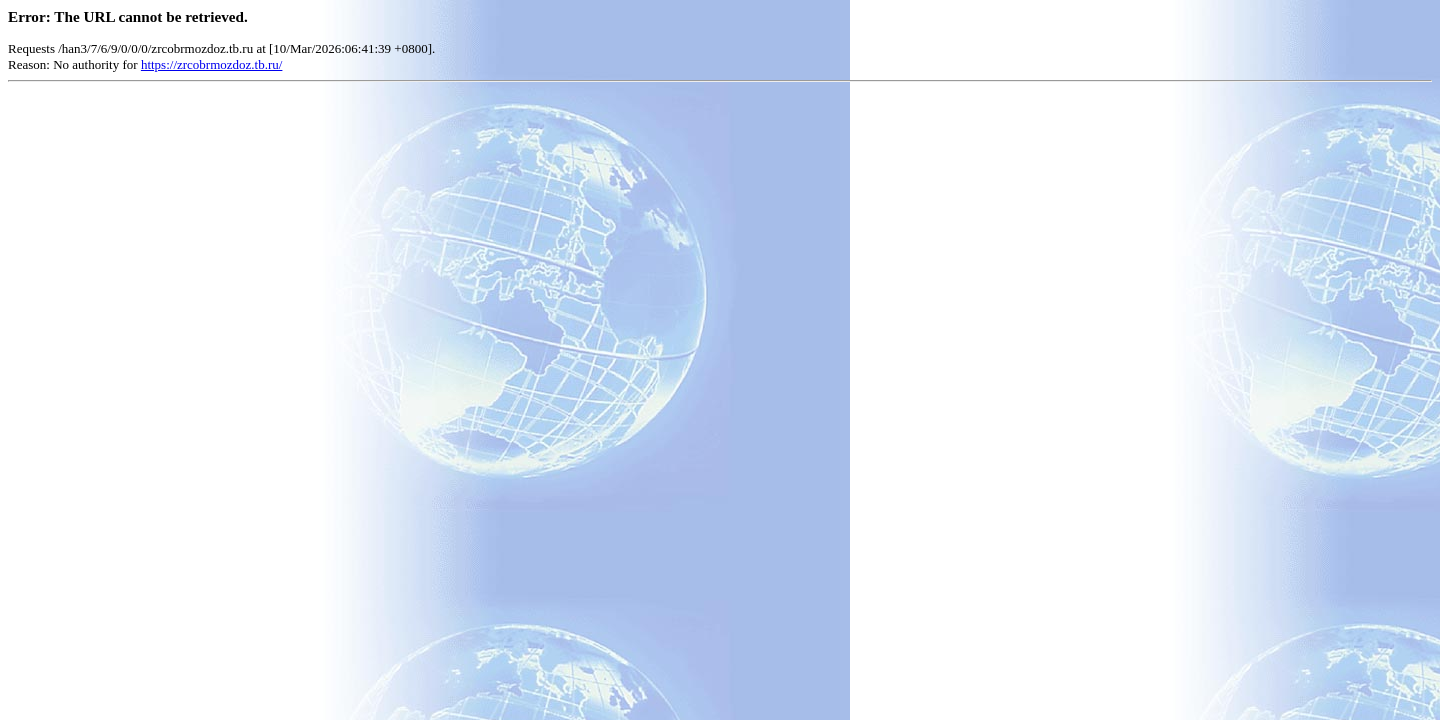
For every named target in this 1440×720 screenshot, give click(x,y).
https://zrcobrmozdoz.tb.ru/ (212, 64)
